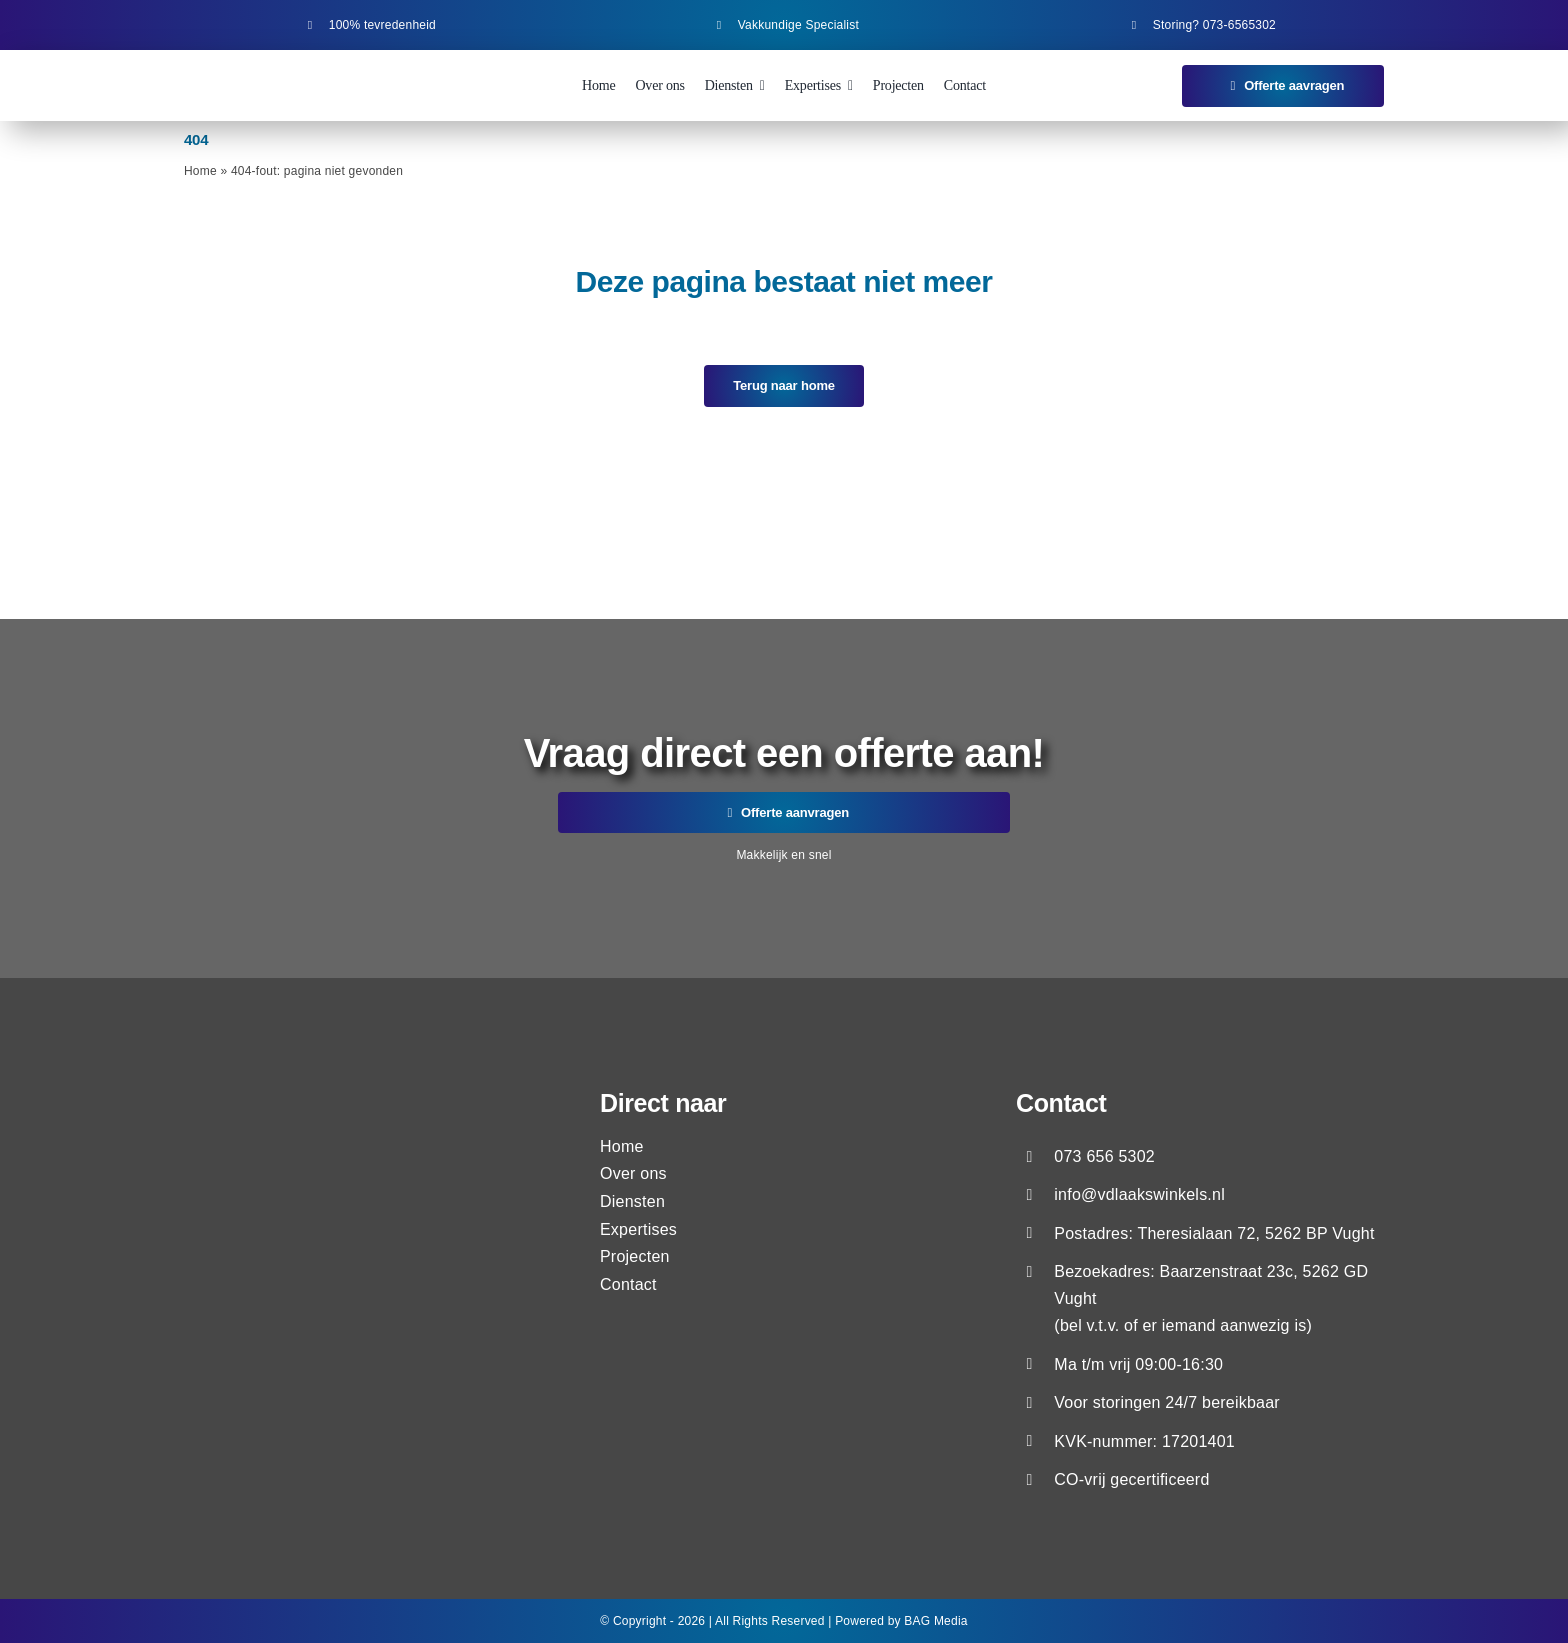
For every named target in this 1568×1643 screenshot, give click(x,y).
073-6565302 (1239, 25)
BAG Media (935, 1621)
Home (200, 171)
